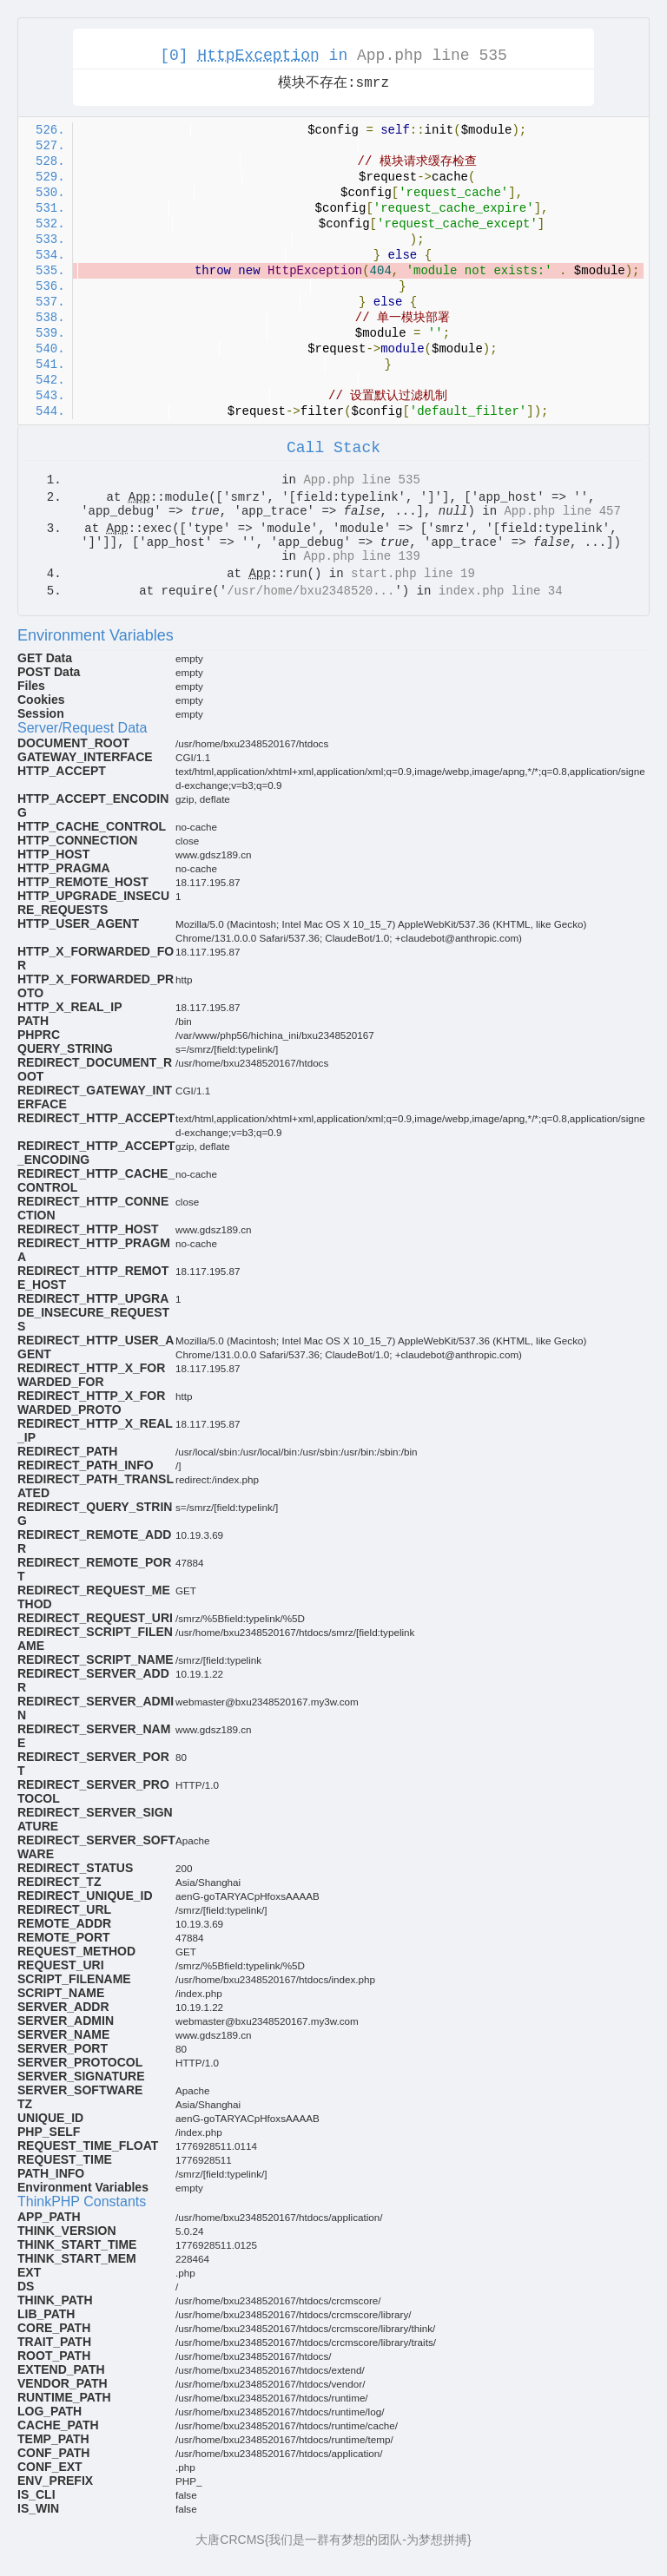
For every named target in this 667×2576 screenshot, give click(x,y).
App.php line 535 (432, 55)
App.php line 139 (361, 556)
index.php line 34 (501, 591)
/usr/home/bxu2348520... (310, 591)
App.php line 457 (562, 511)
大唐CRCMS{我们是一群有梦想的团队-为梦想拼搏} (333, 2539)
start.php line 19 (413, 574)
